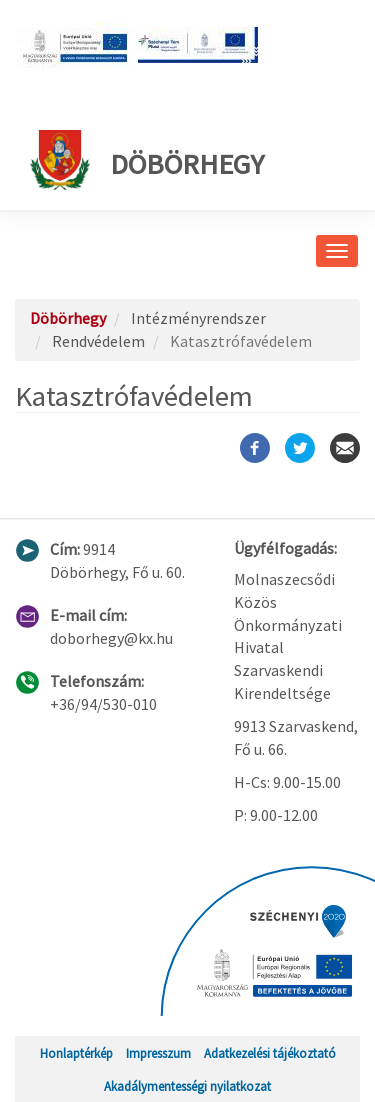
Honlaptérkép (76, 1053)
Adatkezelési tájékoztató (270, 1053)
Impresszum (158, 1053)
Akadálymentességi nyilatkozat (187, 1086)
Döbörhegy (147, 160)
